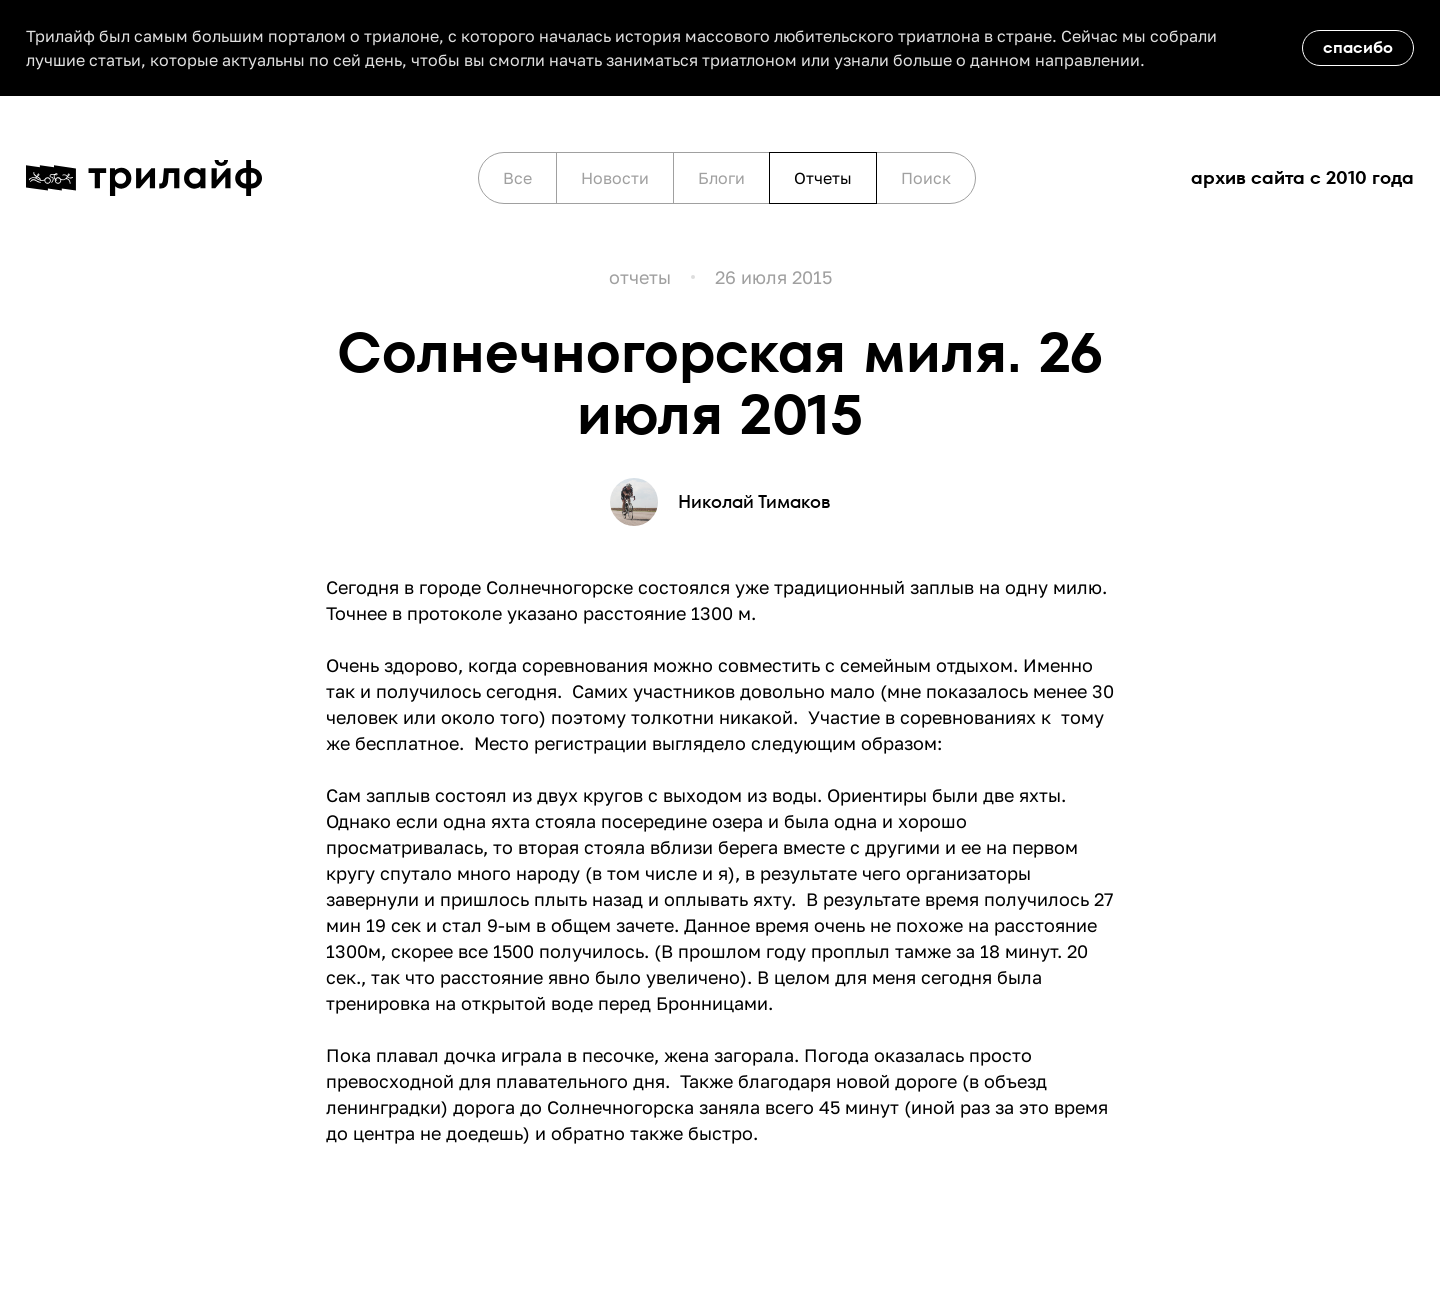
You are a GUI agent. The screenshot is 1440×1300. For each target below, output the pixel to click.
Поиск (926, 178)
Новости (615, 178)
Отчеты (823, 178)
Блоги (721, 178)
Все (517, 178)
